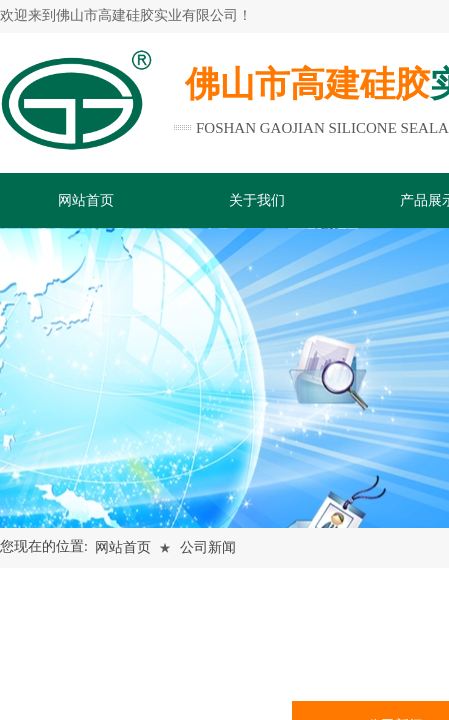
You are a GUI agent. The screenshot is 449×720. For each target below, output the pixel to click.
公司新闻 (208, 547)
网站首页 (123, 547)
